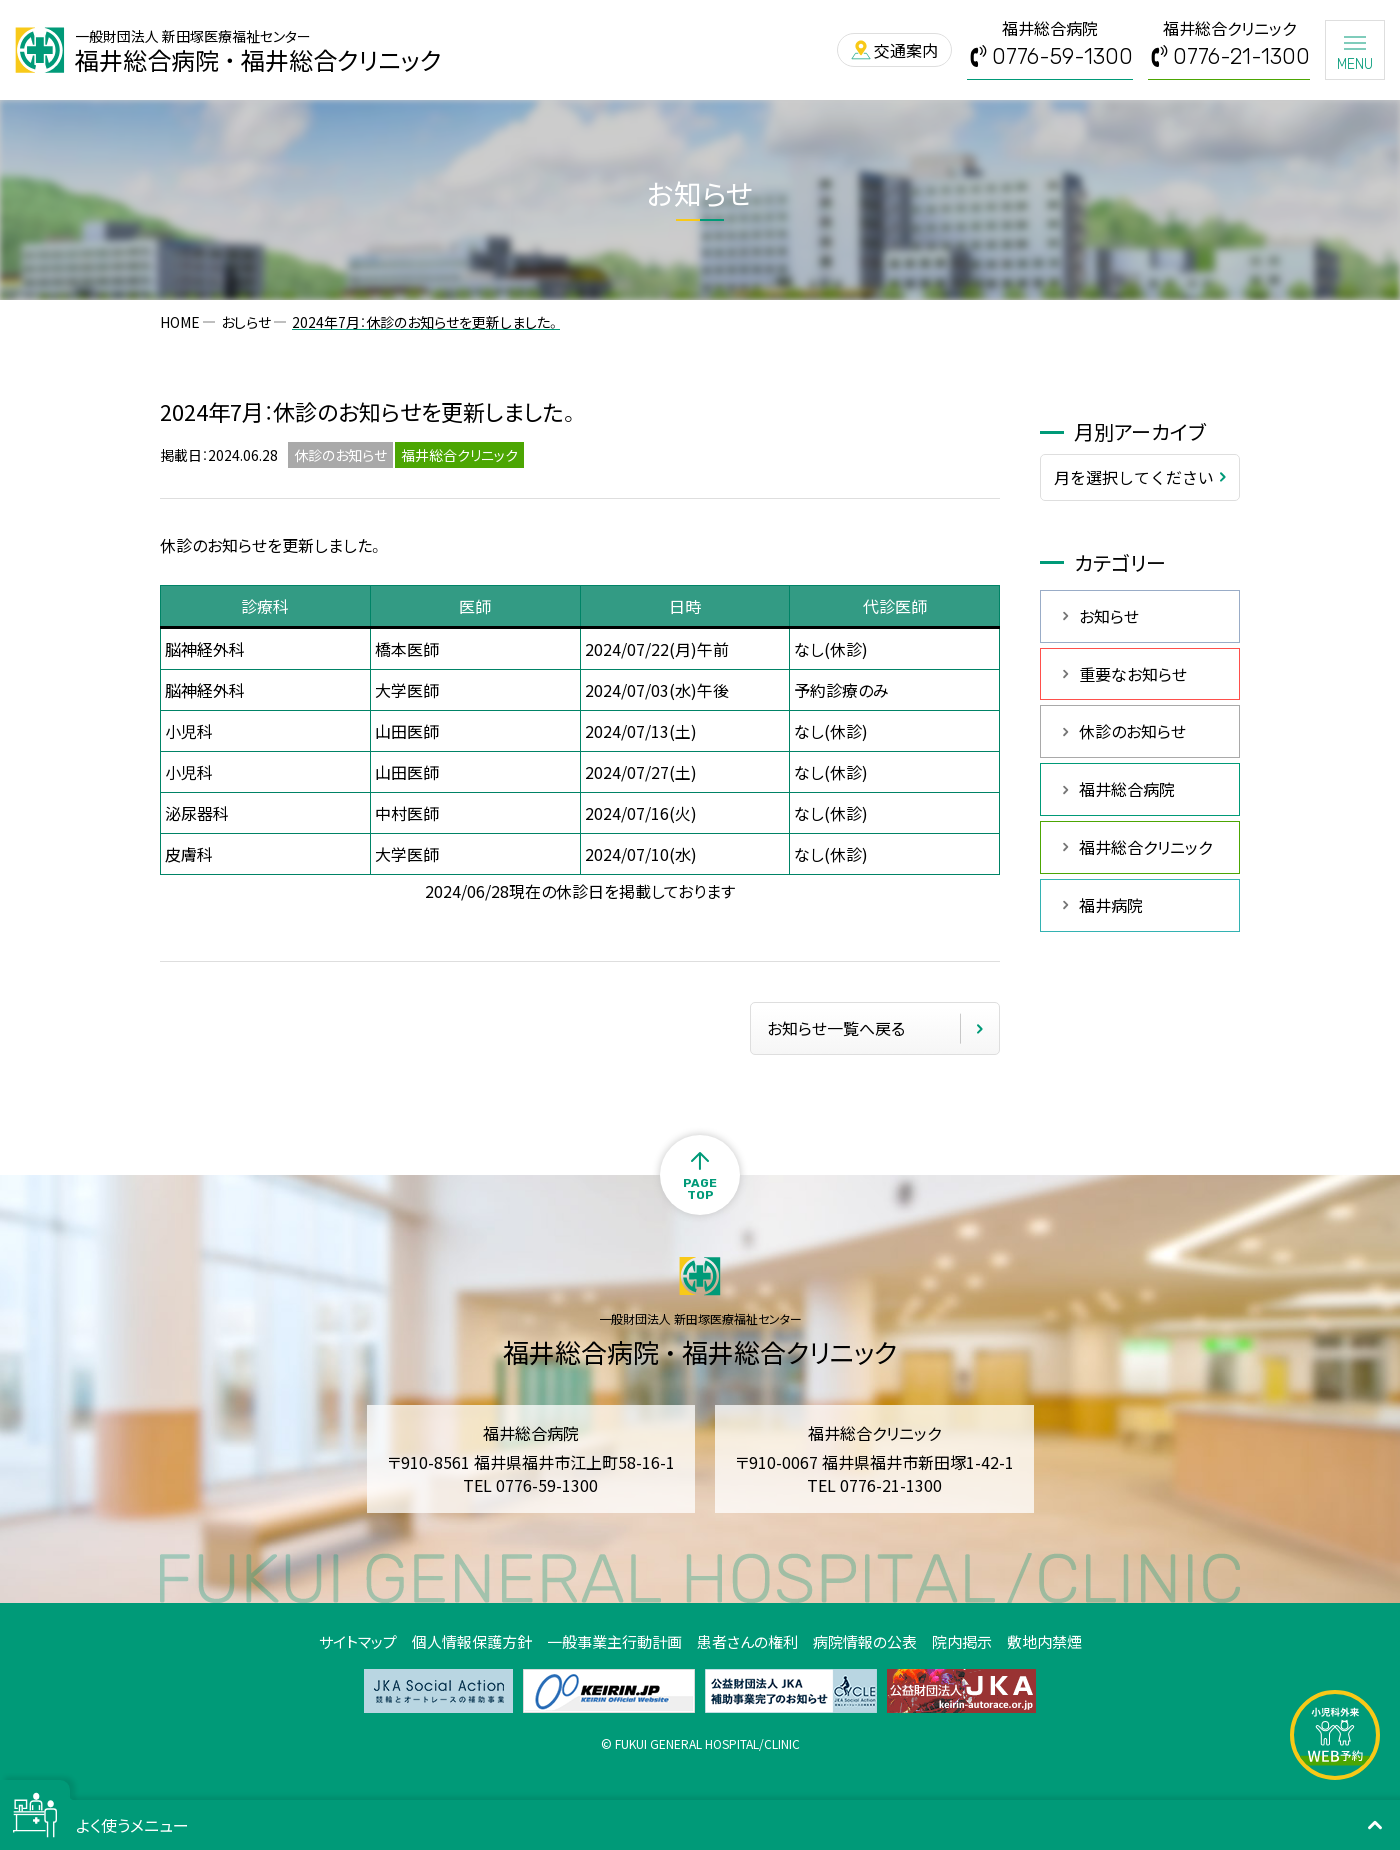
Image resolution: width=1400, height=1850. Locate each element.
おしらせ (246, 322)
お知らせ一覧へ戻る (836, 1028)
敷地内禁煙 (1044, 1641)
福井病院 (1111, 905)
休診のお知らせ (1132, 731)
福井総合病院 (1127, 789)
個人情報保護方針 (472, 1641)
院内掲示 (962, 1641)
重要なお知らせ (1133, 674)
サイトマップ (358, 1641)
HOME (180, 322)
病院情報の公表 (865, 1641)
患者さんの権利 (747, 1641)
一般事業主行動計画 (614, 1641)
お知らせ (1109, 616)
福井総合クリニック (1145, 847)
